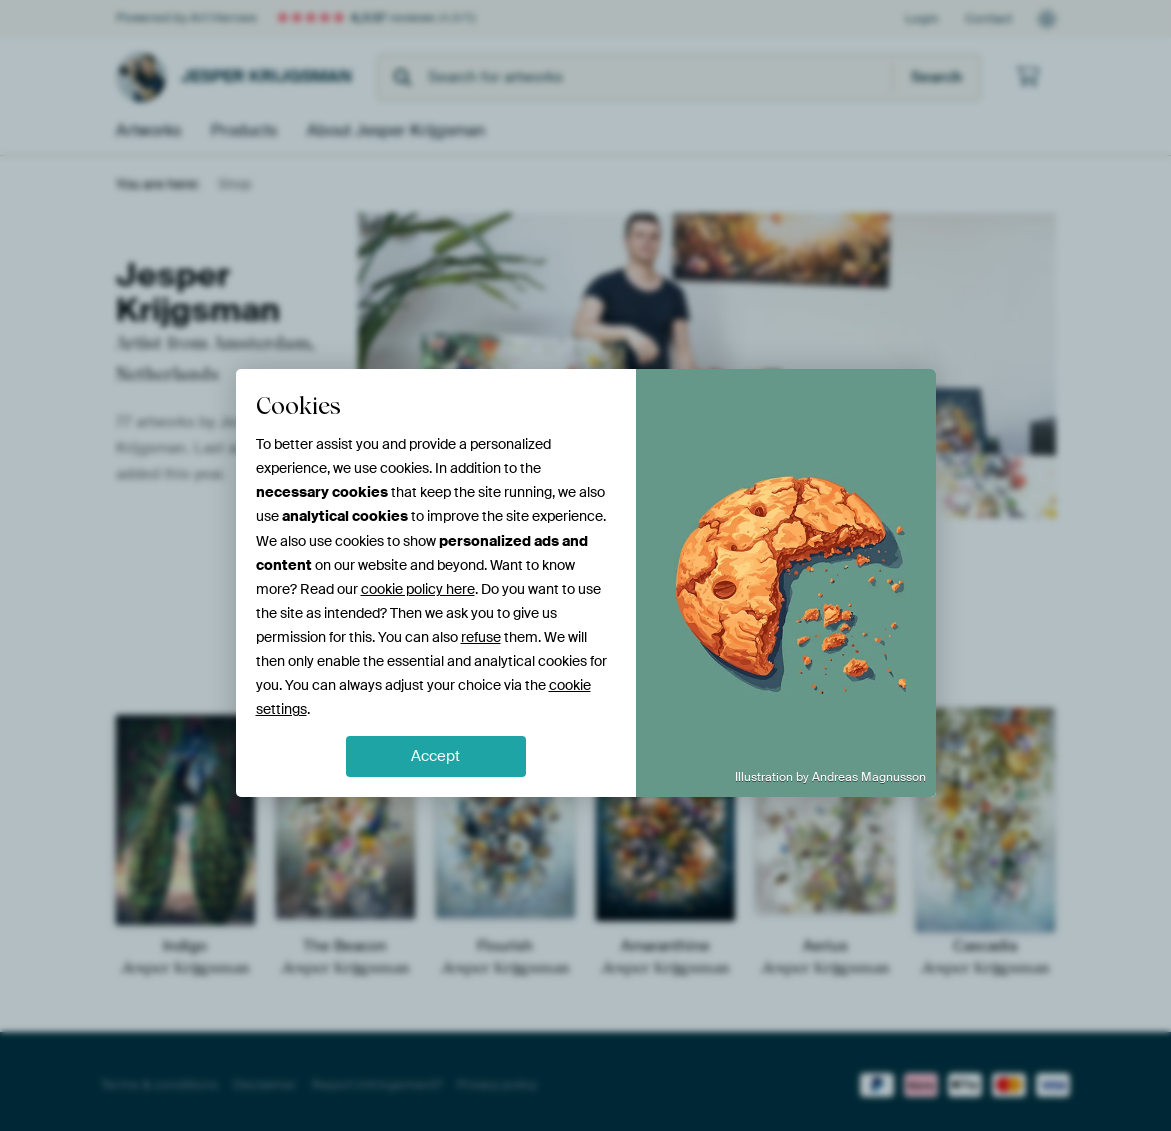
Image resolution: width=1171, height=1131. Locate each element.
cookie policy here (418, 589)
